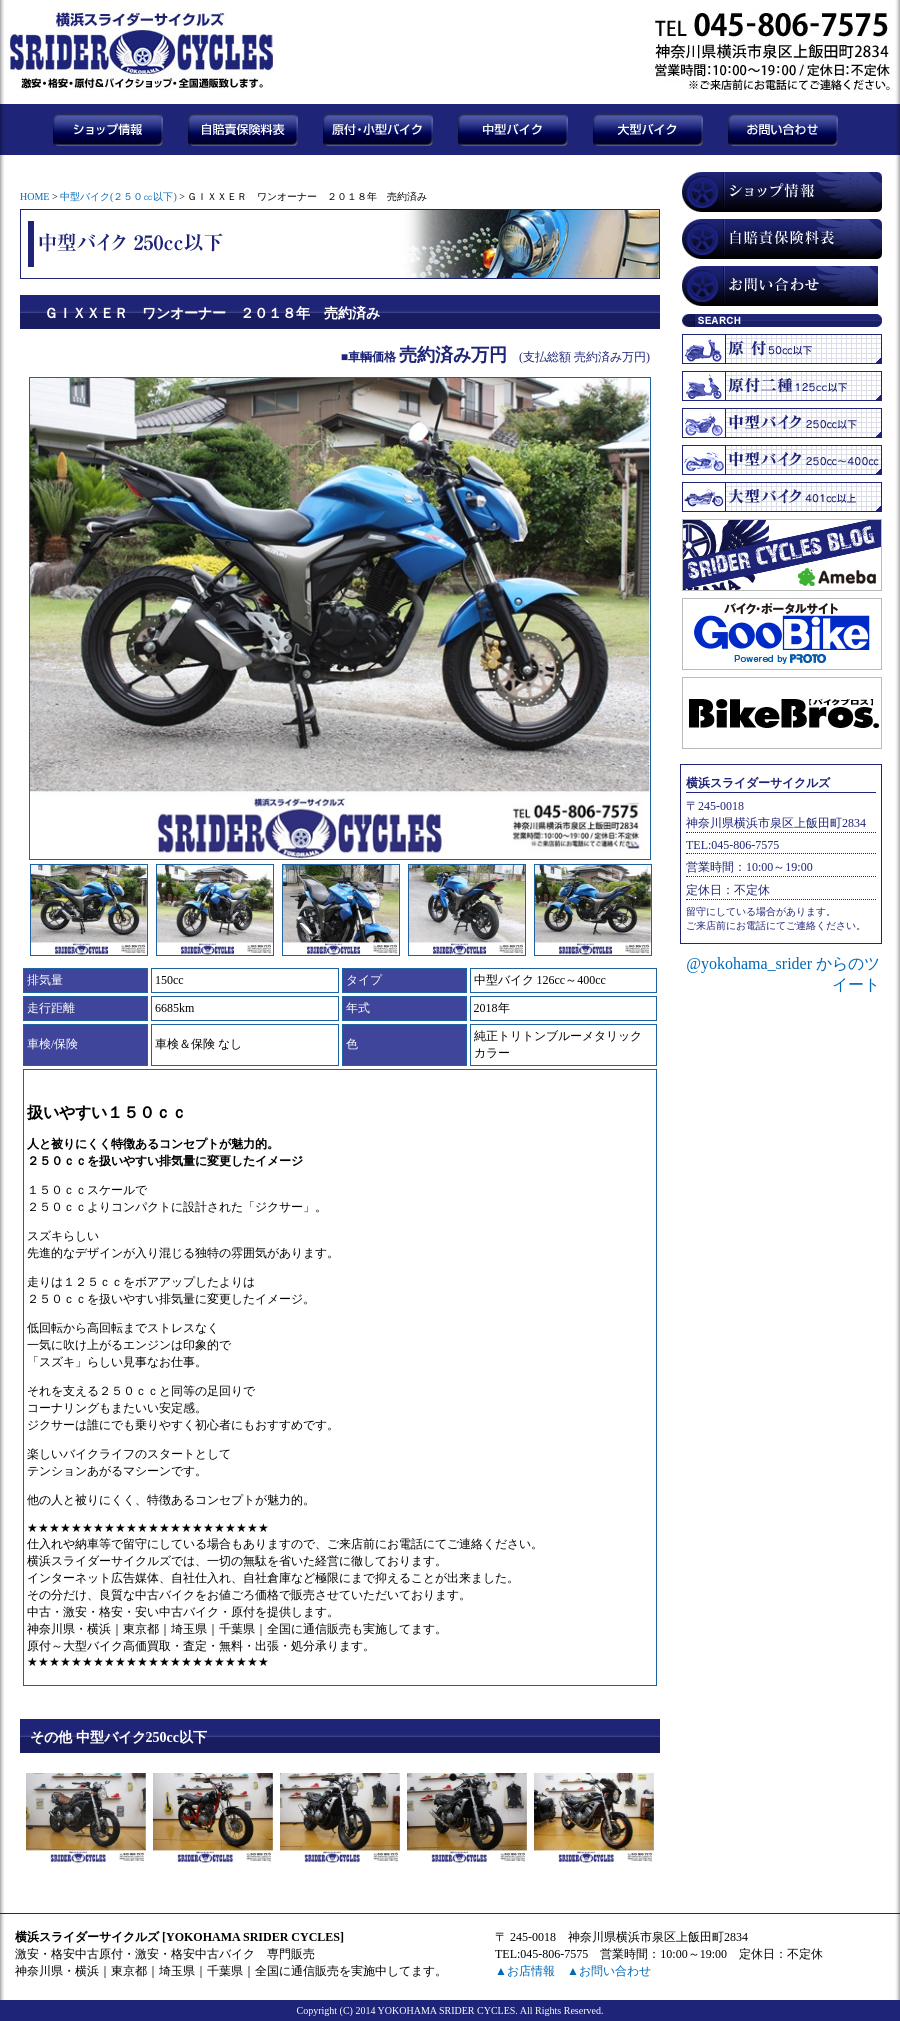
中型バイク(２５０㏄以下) (118, 196)
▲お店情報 (525, 1971)
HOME (34, 196)
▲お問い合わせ (609, 1971)
